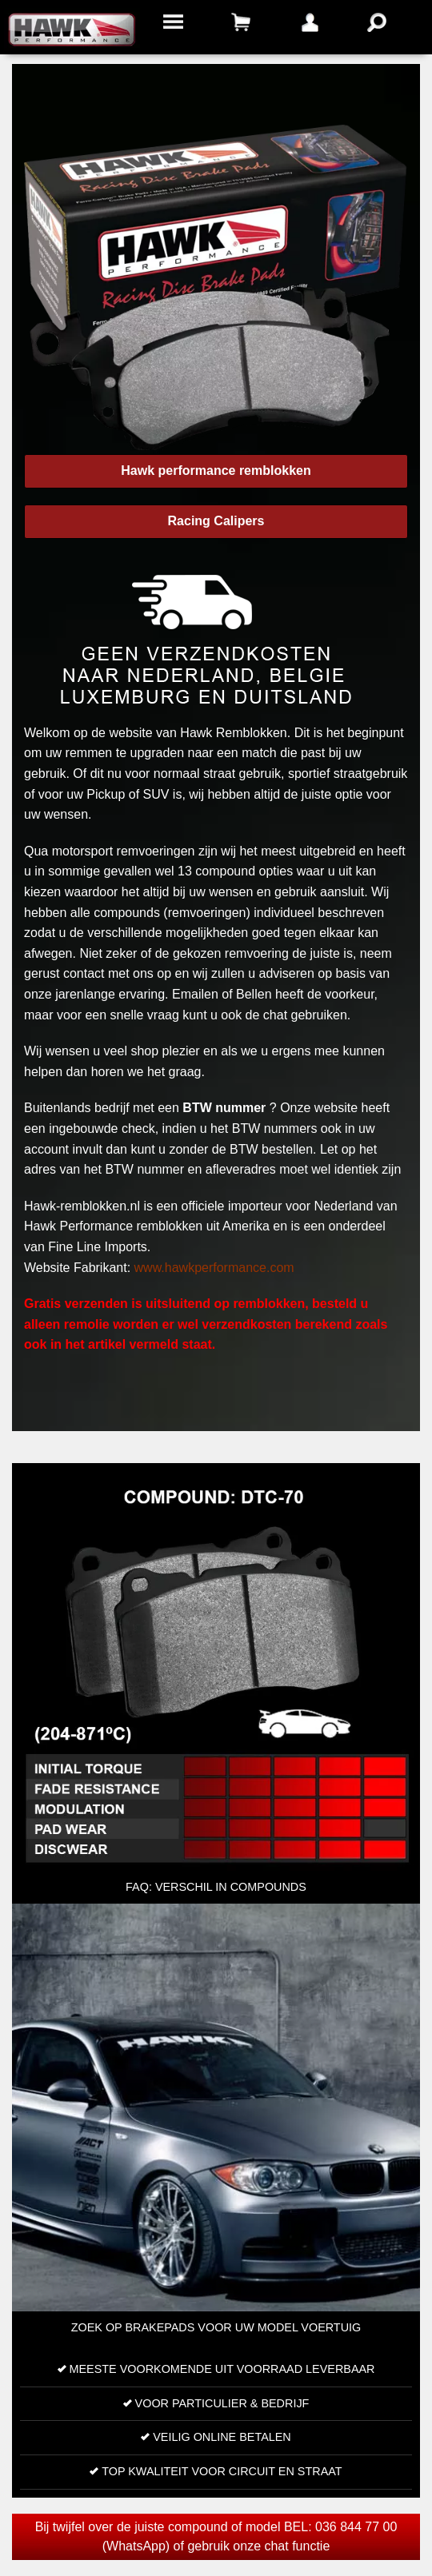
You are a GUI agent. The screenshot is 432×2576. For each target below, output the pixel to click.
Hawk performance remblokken (215, 470)
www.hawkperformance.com (214, 1267)
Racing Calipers (216, 521)
